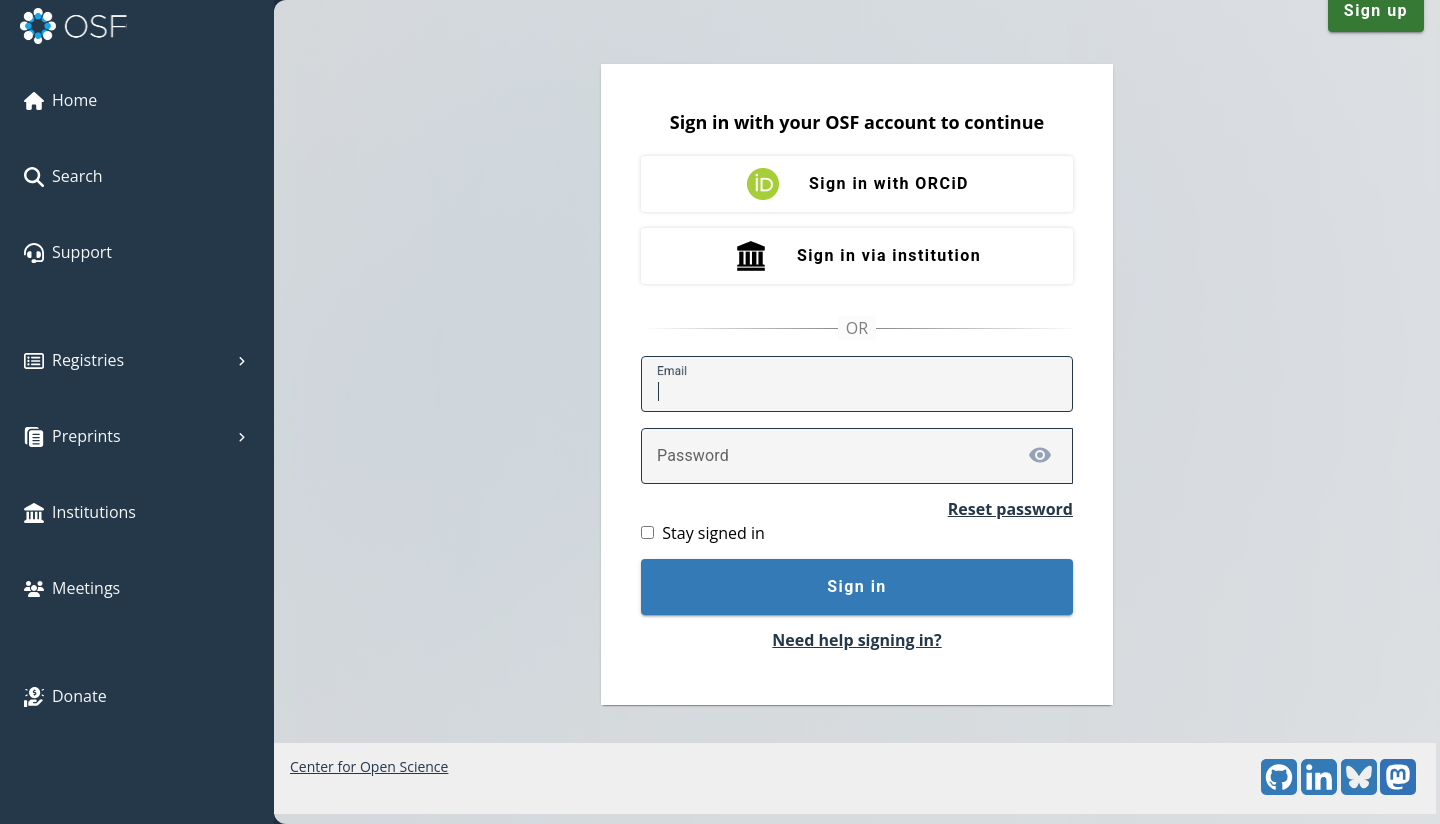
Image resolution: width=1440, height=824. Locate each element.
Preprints (137, 436)
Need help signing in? (856, 640)
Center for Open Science (369, 766)
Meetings (72, 588)
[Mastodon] (1398, 789)
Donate (65, 696)
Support (68, 252)
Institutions (80, 512)
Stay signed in (713, 533)
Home (60, 100)
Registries (137, 360)
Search (63, 176)
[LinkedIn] (1319, 789)
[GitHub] (1279, 789)
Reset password (1010, 509)
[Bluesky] (1359, 789)
